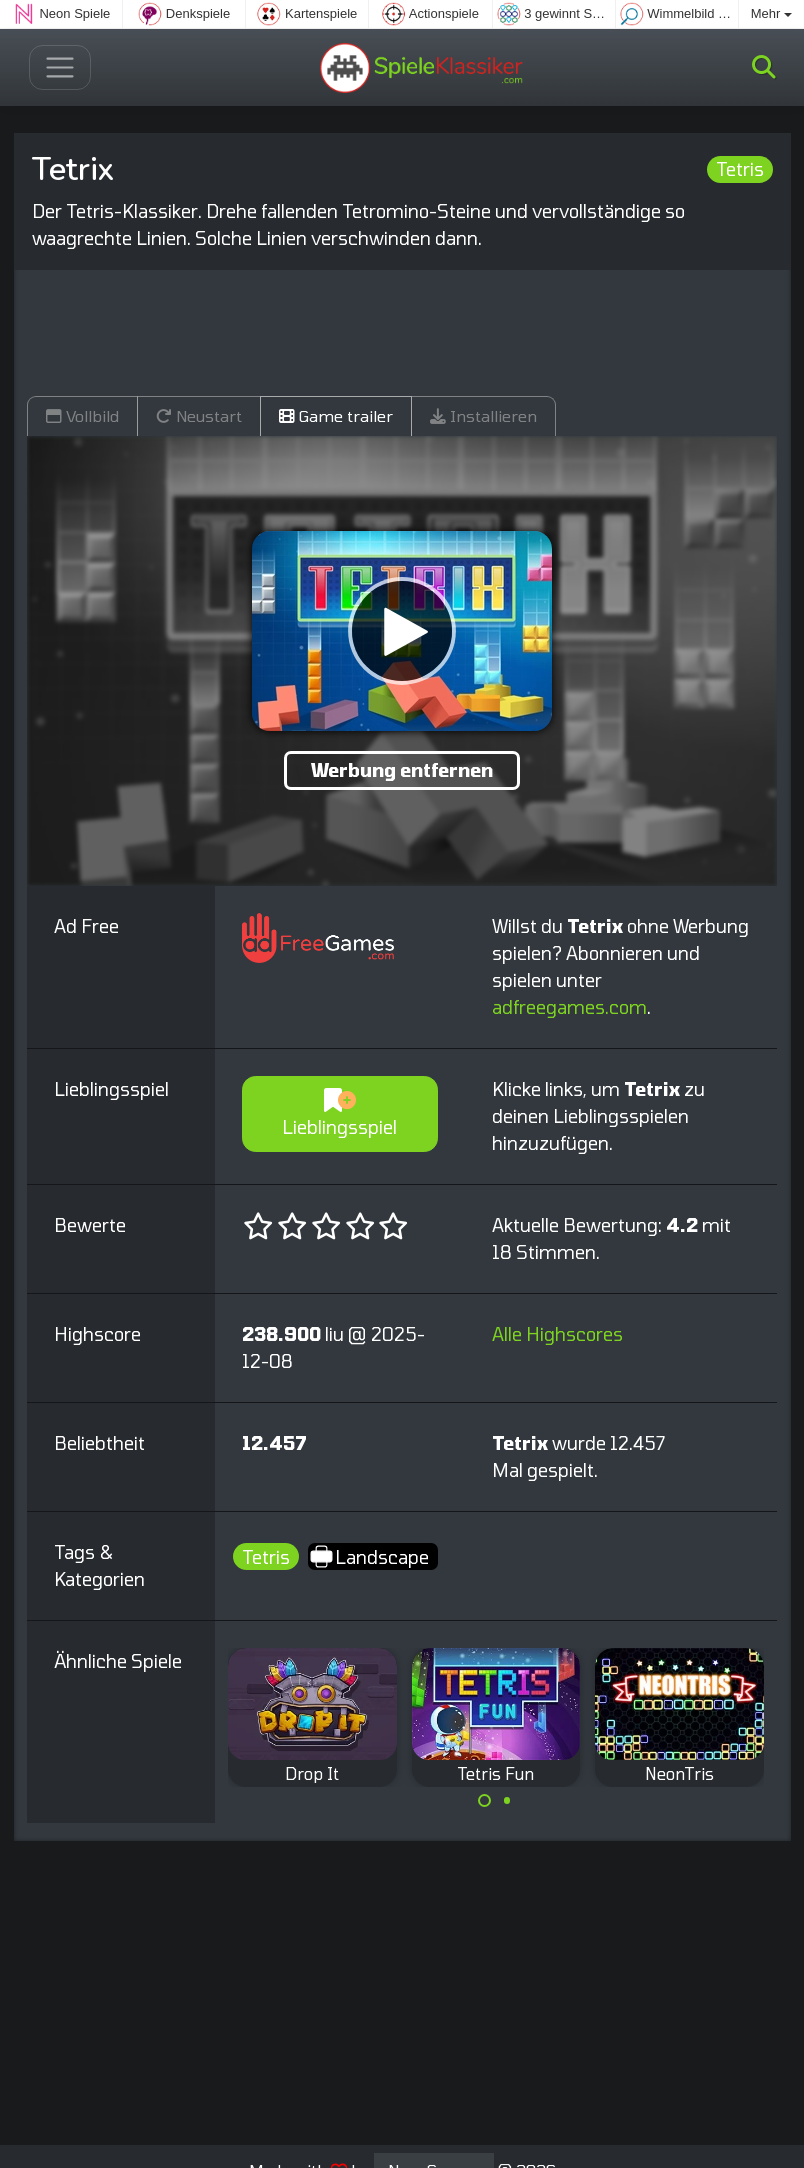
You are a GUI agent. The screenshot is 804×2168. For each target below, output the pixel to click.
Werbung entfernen (402, 770)
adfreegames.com (569, 1007)
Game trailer (336, 415)
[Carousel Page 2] (507, 1801)
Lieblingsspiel (339, 1113)
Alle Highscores (557, 1334)
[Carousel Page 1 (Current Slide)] (485, 1801)
